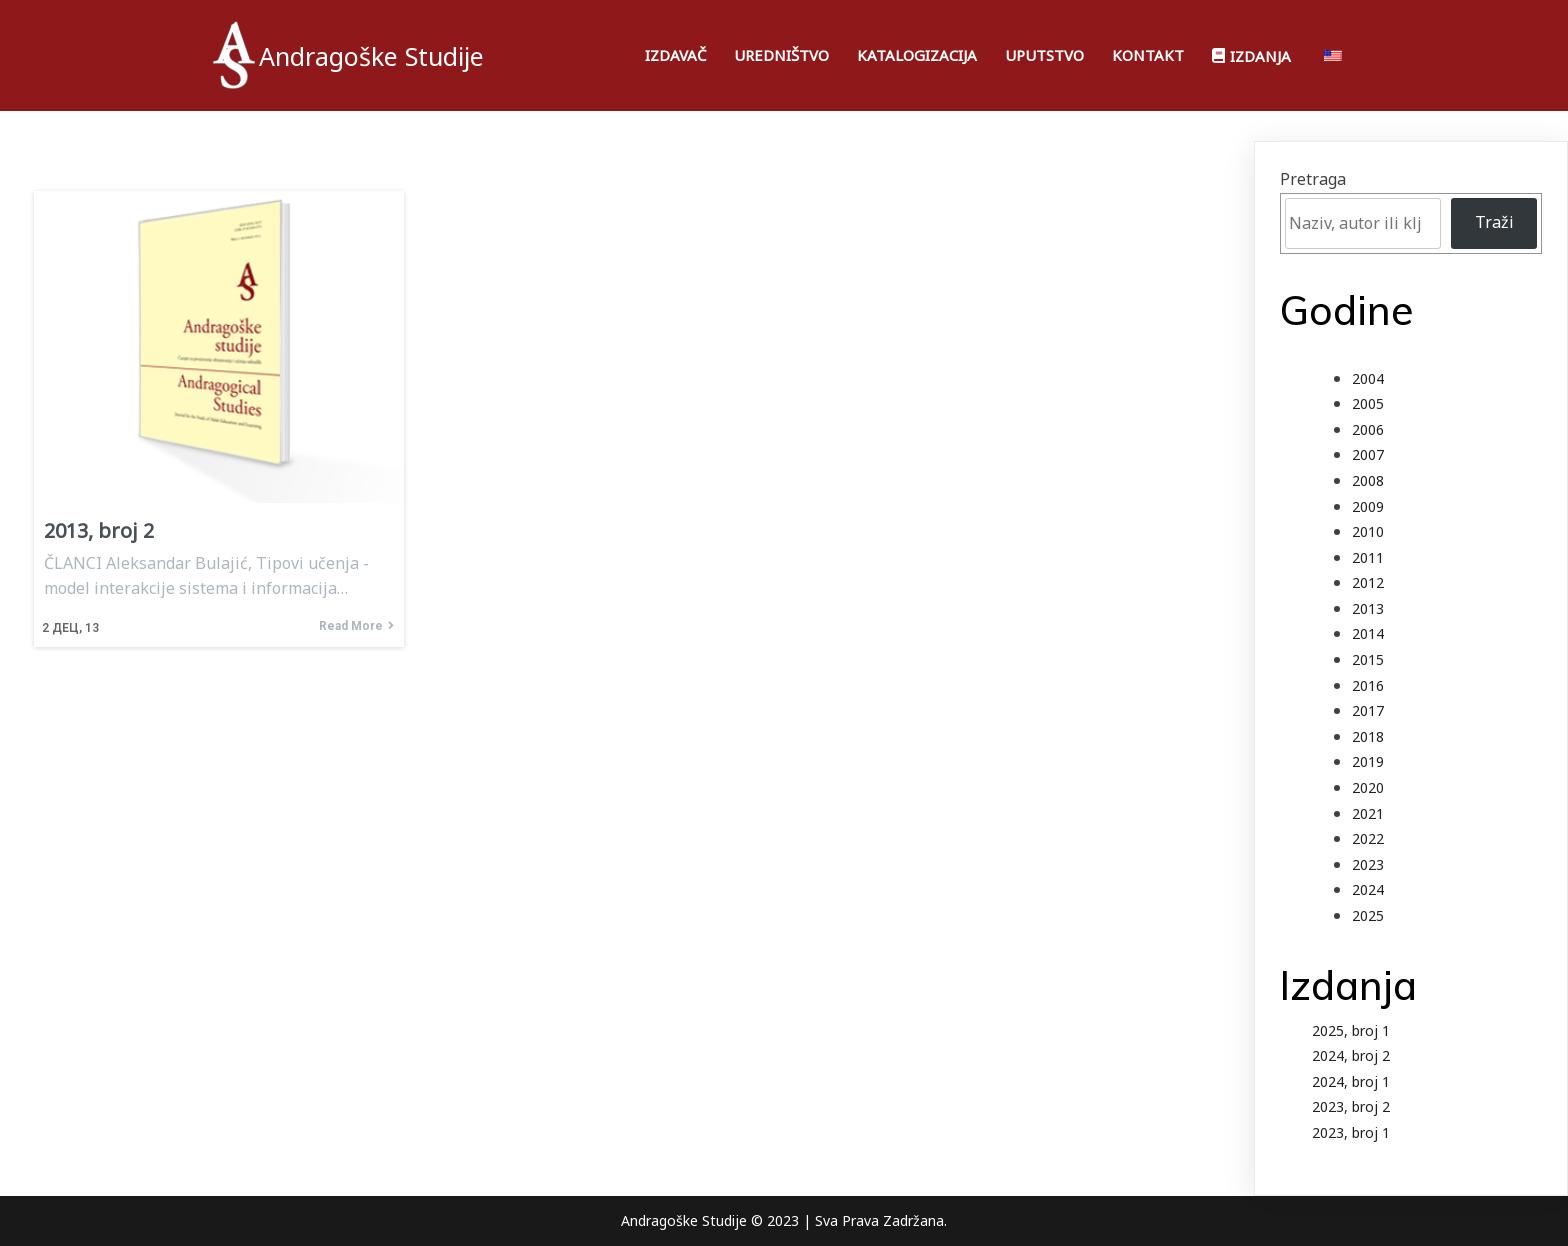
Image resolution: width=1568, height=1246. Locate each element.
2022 (1368, 838)
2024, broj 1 (1351, 1081)
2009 (1368, 506)
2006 (1368, 429)
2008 (1368, 480)
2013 (1368, 608)
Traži (1494, 222)
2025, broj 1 (1351, 1030)
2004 (1368, 378)
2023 (1368, 864)
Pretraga (1313, 179)
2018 (1368, 736)
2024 (1368, 889)
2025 (1368, 915)
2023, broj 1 (1351, 1132)
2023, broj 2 (1351, 1106)
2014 (1368, 633)
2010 (1368, 531)
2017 (1368, 710)
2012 (1368, 582)
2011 (1368, 557)
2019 (1368, 761)
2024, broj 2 (1351, 1055)
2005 (1368, 403)
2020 (1368, 787)
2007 (1368, 454)
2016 (1368, 685)
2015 (1368, 659)
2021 (1368, 813)
